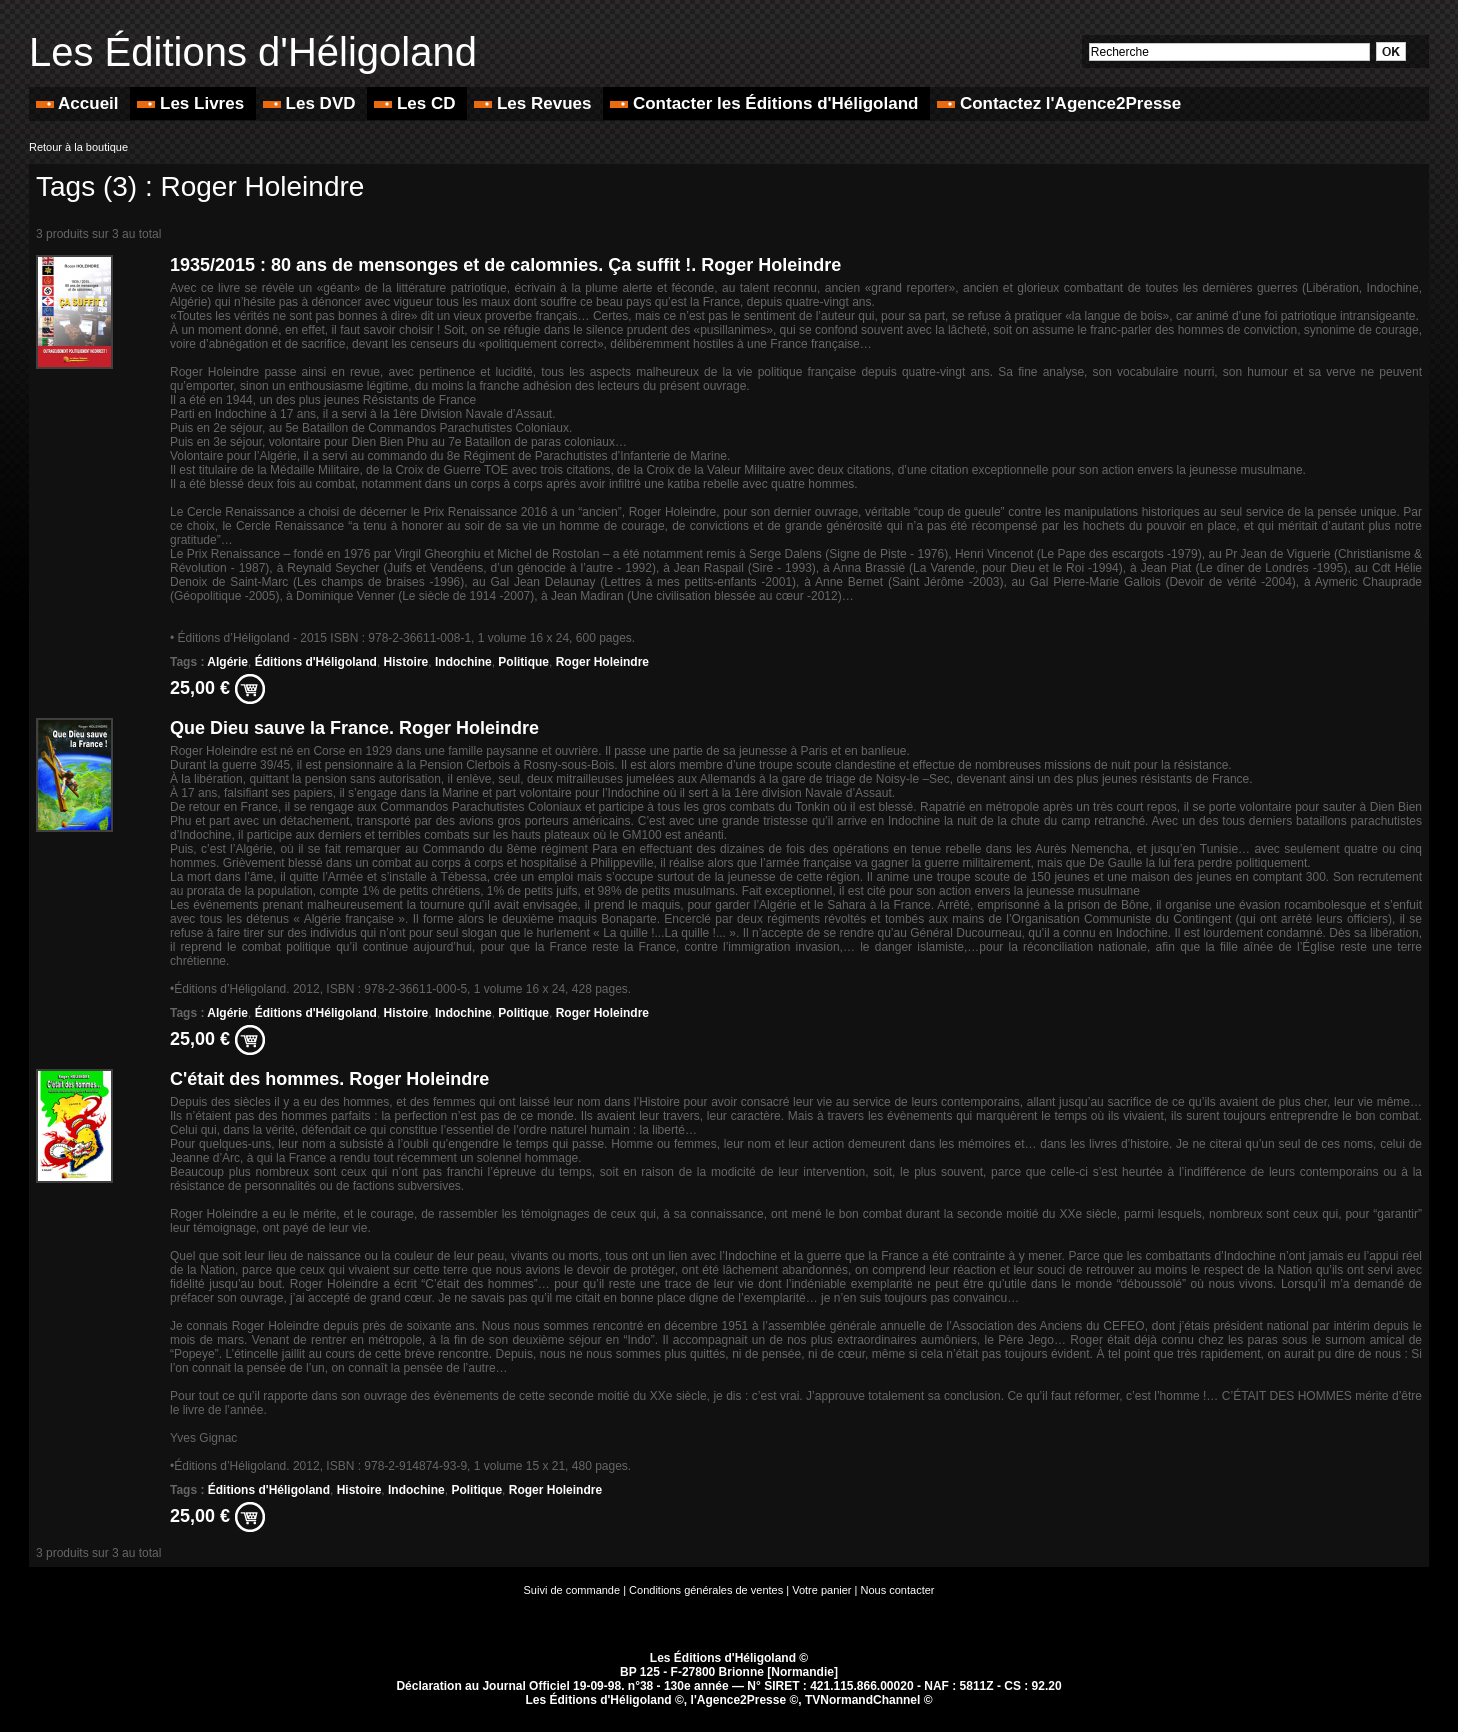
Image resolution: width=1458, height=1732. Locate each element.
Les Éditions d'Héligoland (253, 52)
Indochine (463, 662)
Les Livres (193, 103)
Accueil (79, 103)
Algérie (227, 662)
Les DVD (311, 103)
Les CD (417, 103)
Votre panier (821, 1590)
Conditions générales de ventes (706, 1590)
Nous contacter (898, 1590)
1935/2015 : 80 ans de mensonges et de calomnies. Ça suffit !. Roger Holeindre (505, 265)
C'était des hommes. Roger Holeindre (329, 1079)
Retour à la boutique (78, 147)
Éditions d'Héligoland (316, 662)
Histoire (406, 662)
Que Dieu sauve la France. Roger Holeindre (354, 728)
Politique (523, 662)
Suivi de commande (572, 1590)
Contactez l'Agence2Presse (1059, 103)
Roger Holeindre (602, 662)
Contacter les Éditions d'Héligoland (766, 103)
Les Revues (535, 103)
